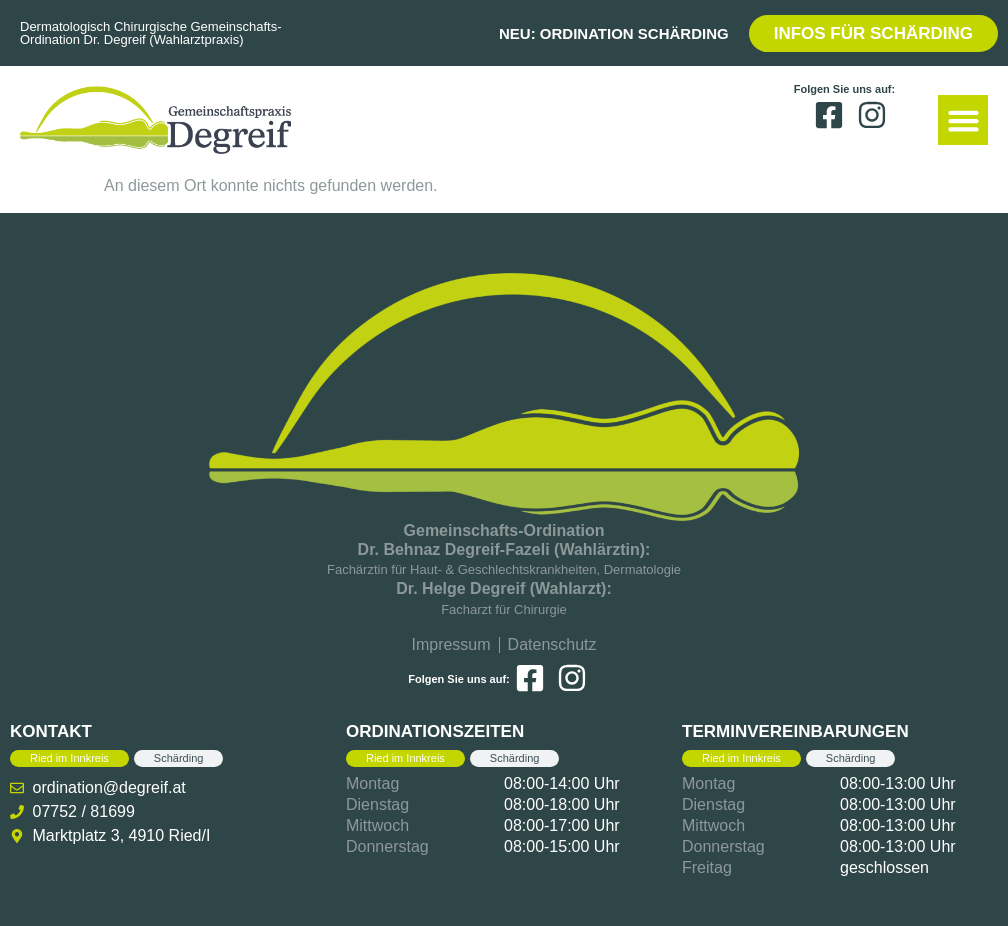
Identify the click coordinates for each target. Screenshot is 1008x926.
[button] (963, 120)
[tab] (69, 758)
